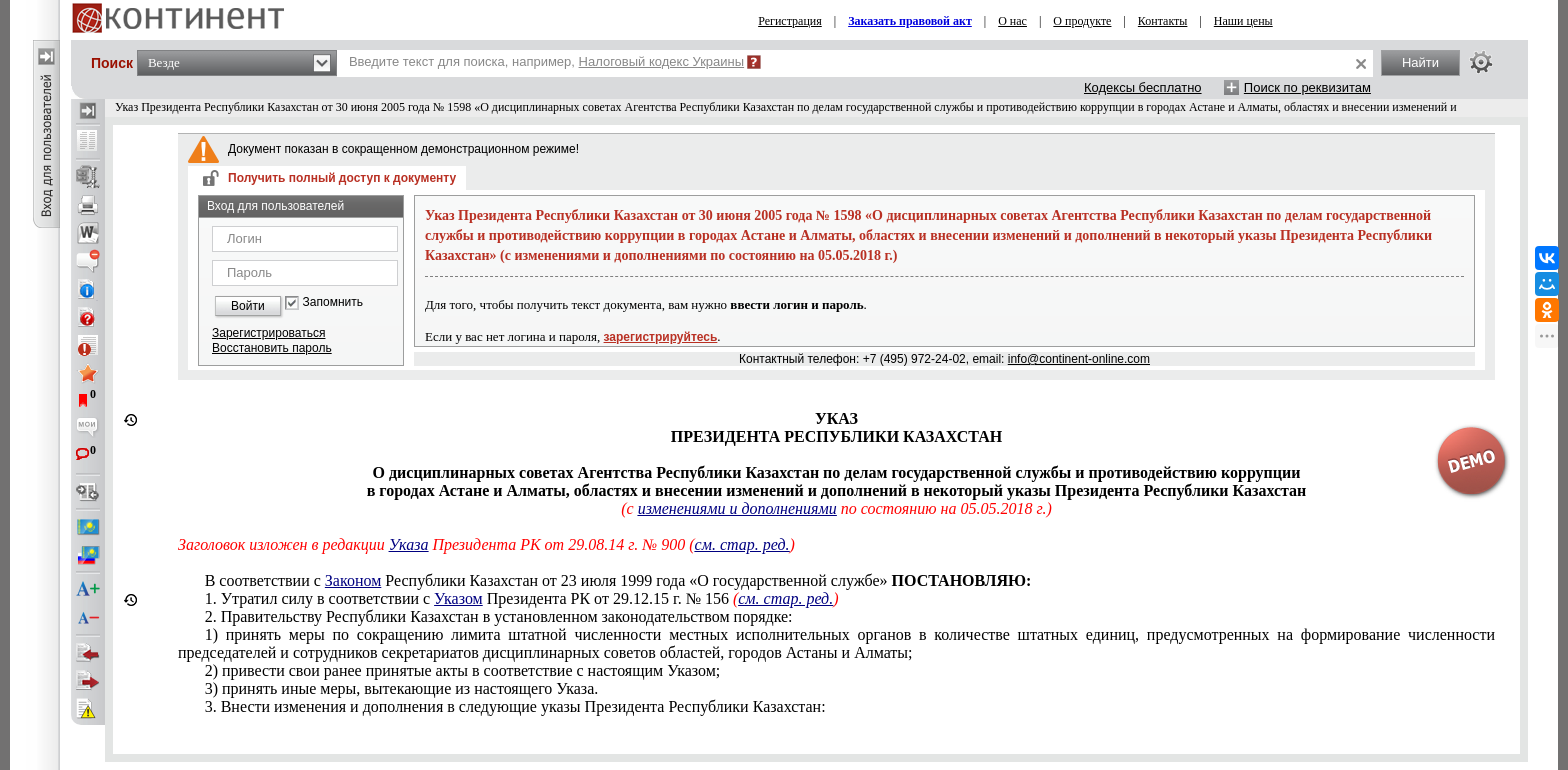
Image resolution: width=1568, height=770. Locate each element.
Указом (458, 598)
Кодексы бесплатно (1143, 87)
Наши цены (1243, 21)
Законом (353, 580)
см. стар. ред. (742, 544)
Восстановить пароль (272, 348)
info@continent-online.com (1079, 359)
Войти (248, 306)
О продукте (1082, 21)
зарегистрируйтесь (661, 337)
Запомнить (333, 302)
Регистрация (790, 21)
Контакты (1163, 21)
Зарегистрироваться (268, 333)
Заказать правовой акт (910, 21)
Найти (1420, 62)
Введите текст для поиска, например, (546, 61)
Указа (409, 544)
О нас (1012, 21)
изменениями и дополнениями (737, 508)
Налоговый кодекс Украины (662, 61)
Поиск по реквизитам (1307, 87)
